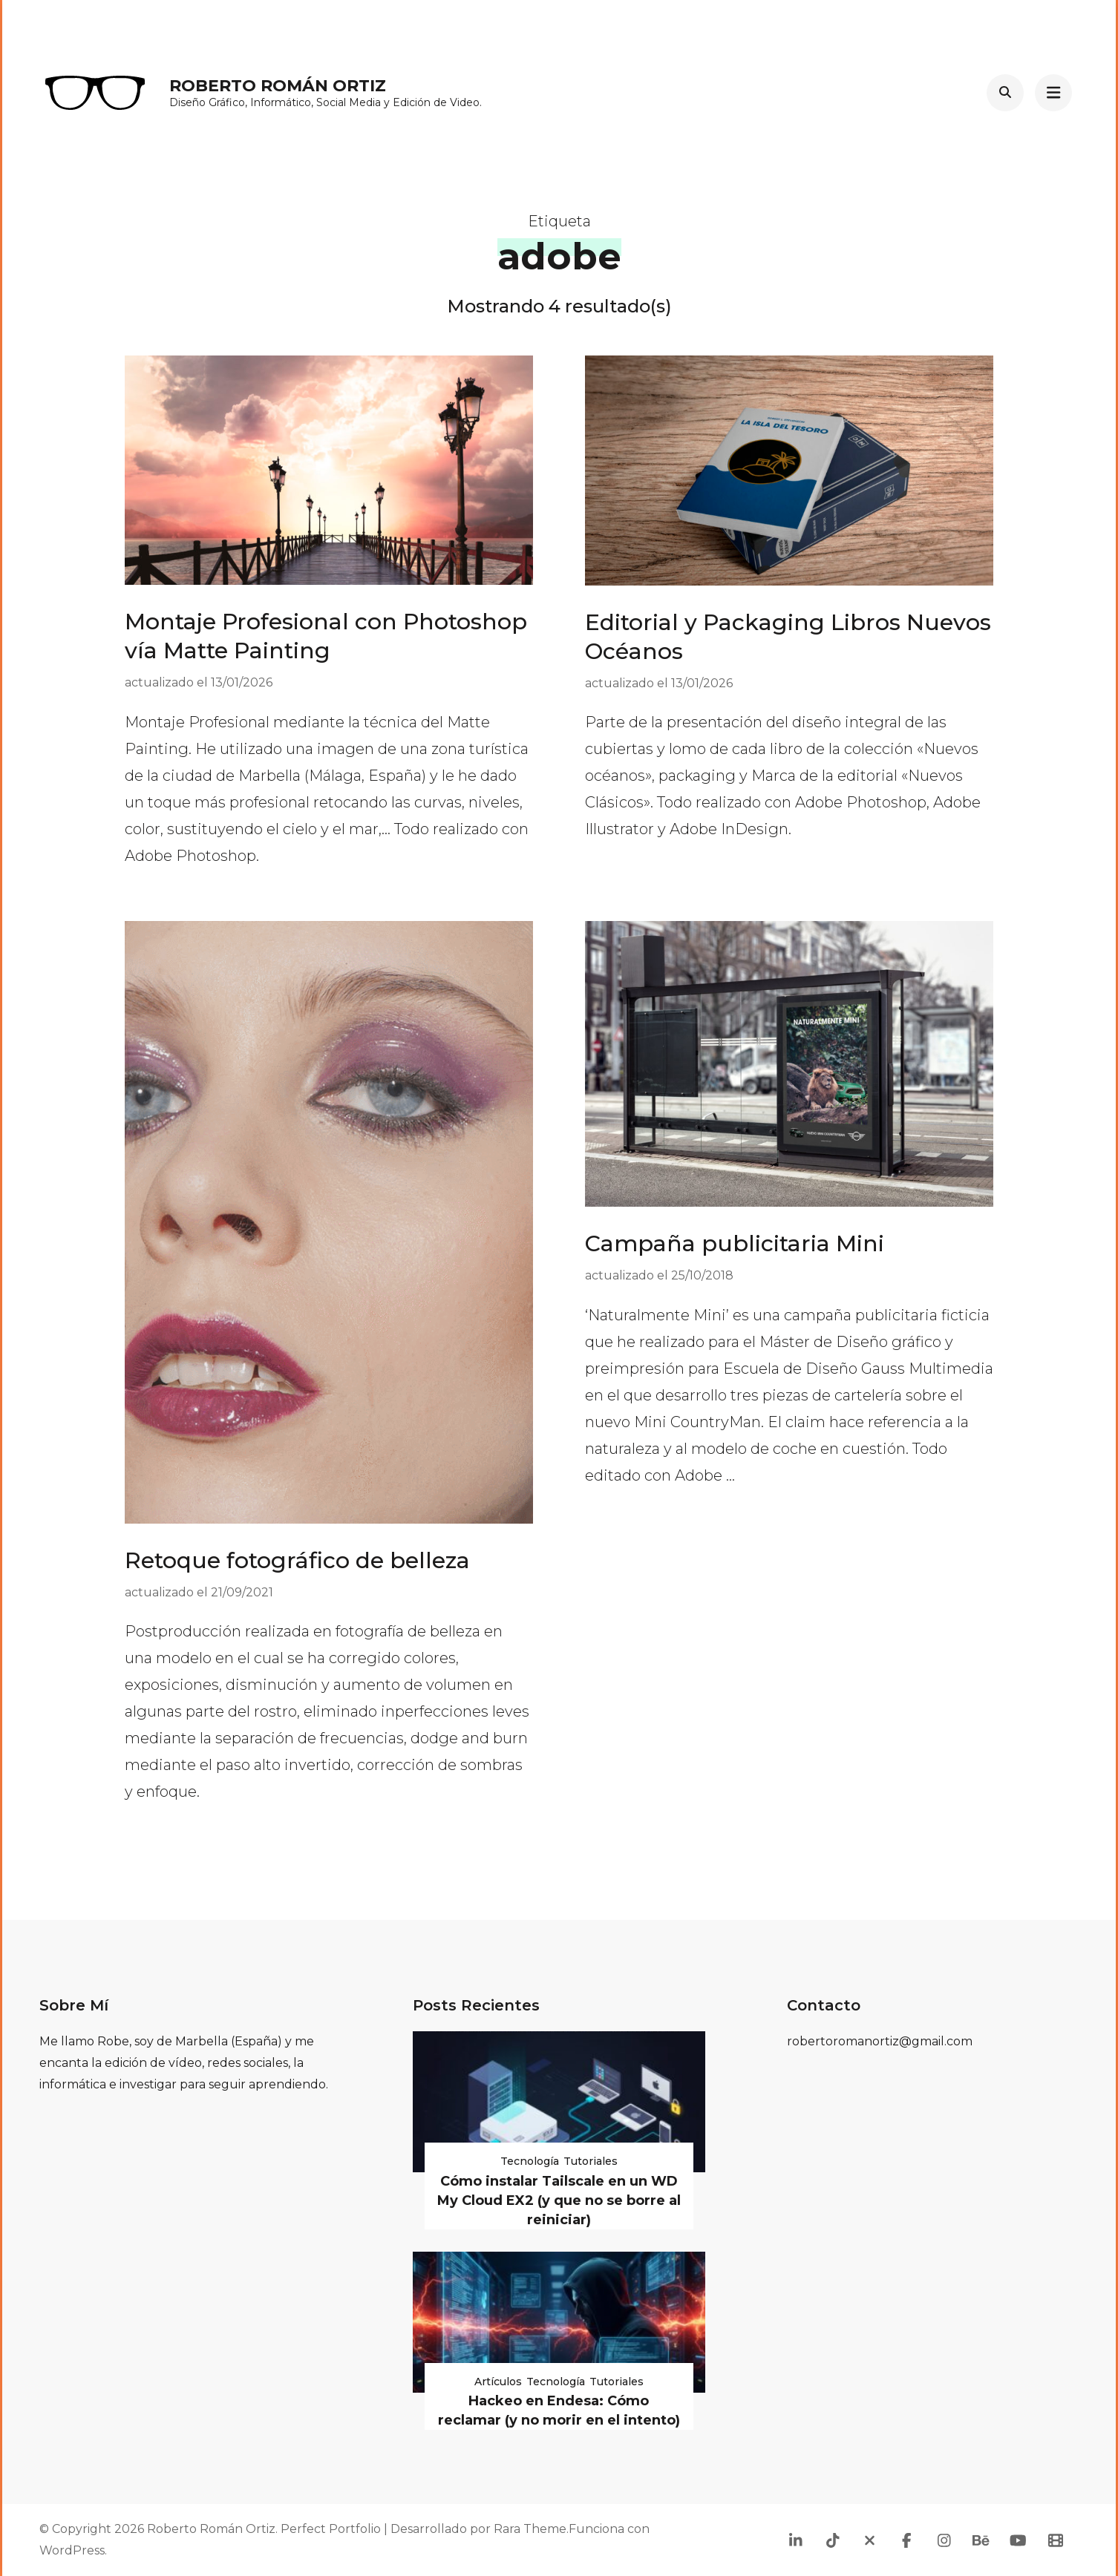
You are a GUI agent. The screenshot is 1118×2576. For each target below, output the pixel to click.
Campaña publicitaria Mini (734, 1243)
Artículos (498, 2381)
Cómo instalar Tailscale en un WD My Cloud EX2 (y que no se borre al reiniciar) (559, 2200)
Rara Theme (530, 2529)
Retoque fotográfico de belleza (297, 1560)
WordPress (72, 2550)
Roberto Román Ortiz (277, 86)
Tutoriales (590, 2161)
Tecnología (529, 2161)
